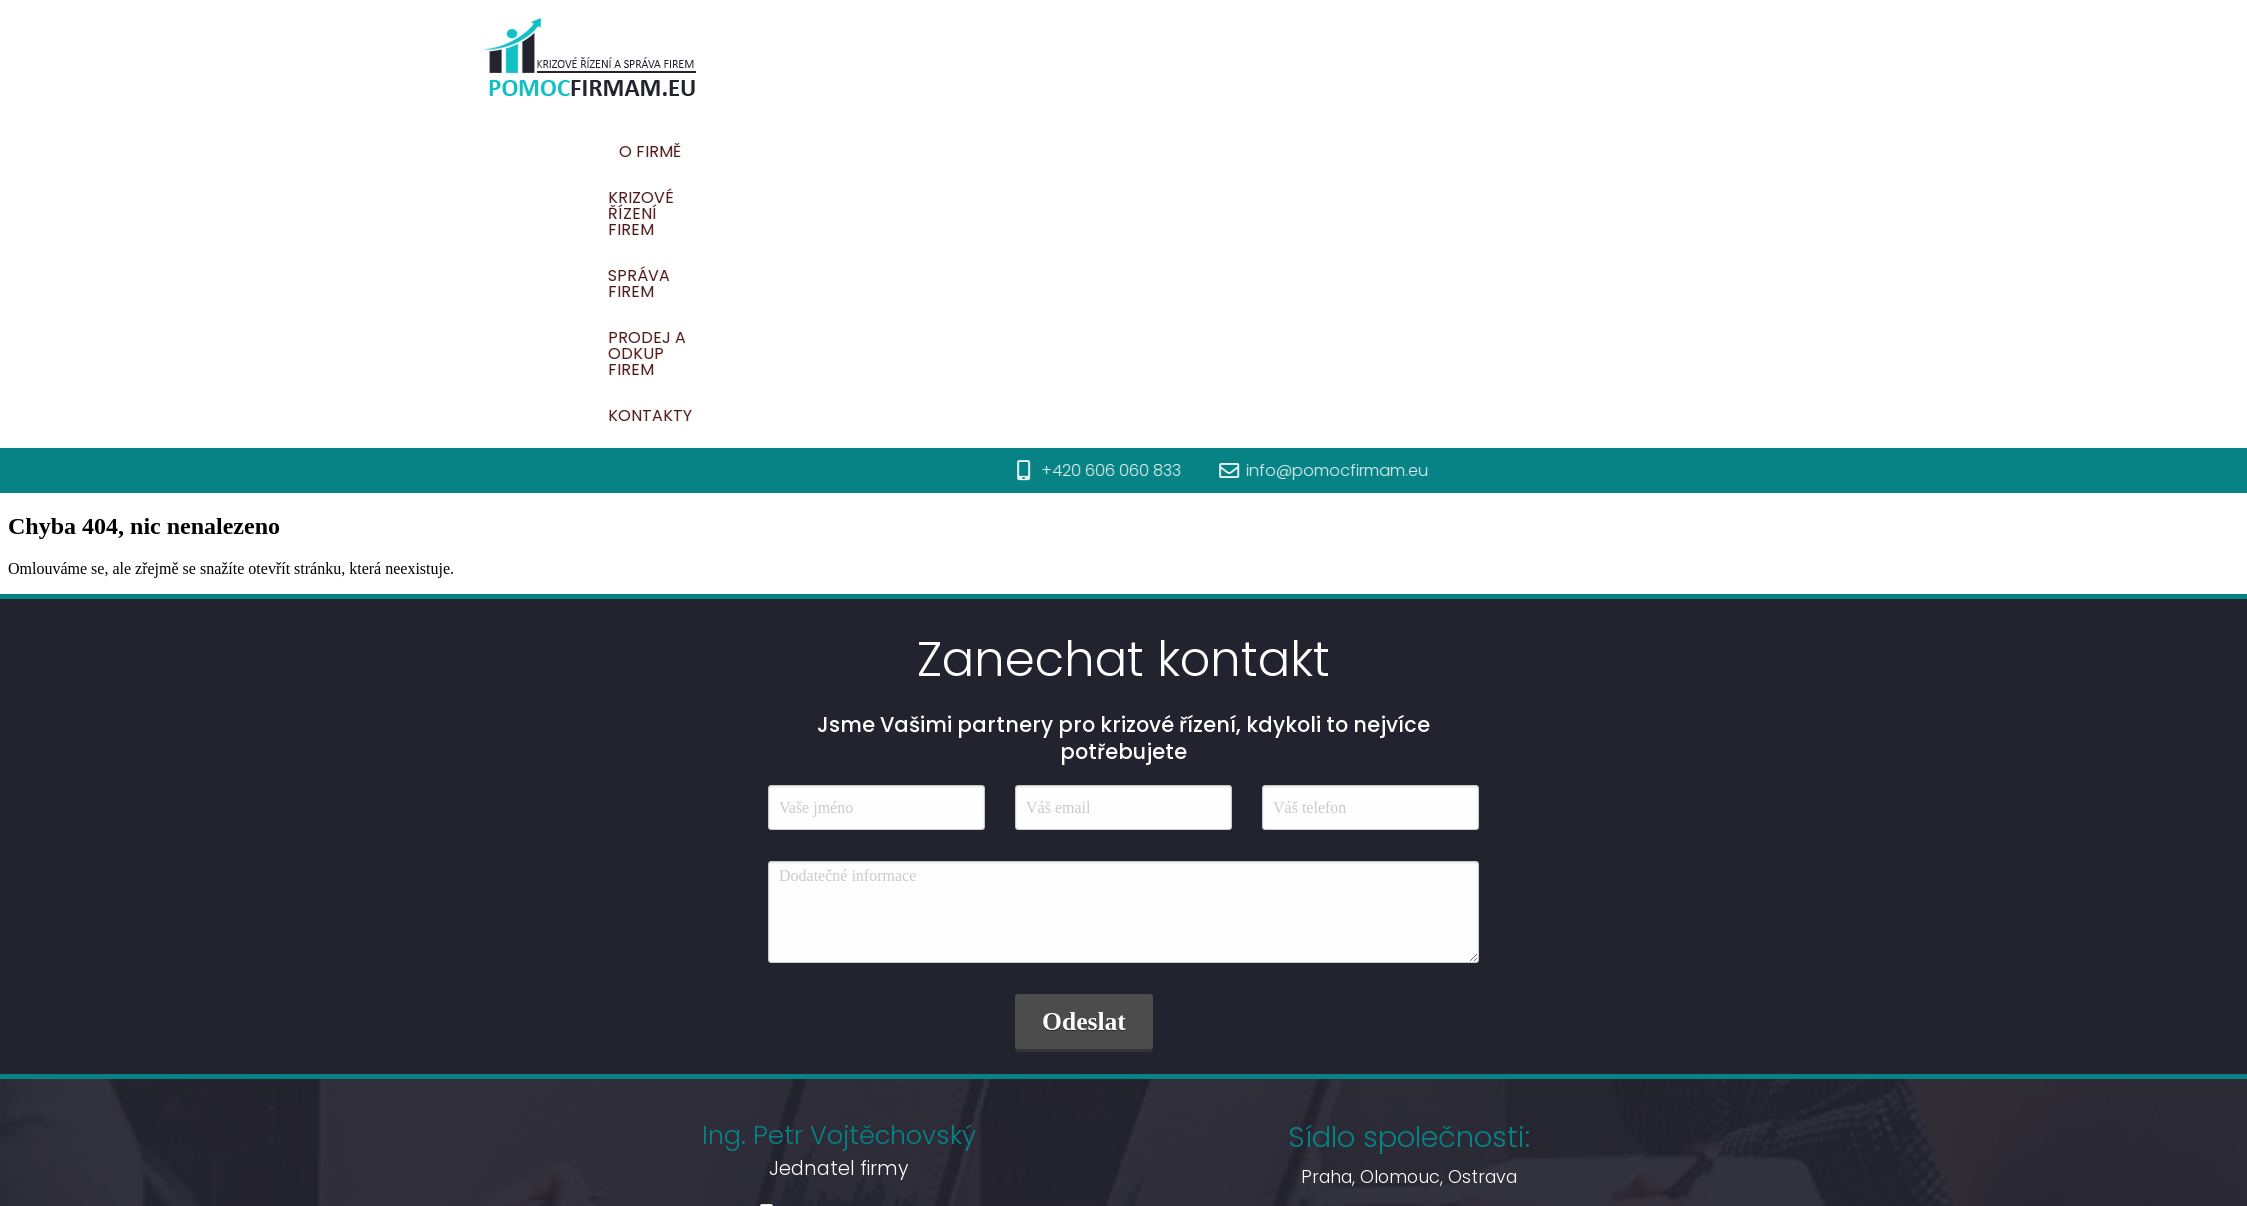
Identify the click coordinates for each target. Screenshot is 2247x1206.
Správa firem (1335, 151)
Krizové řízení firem (1160, 151)
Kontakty (1689, 151)
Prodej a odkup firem (1519, 151)
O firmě (1011, 151)
